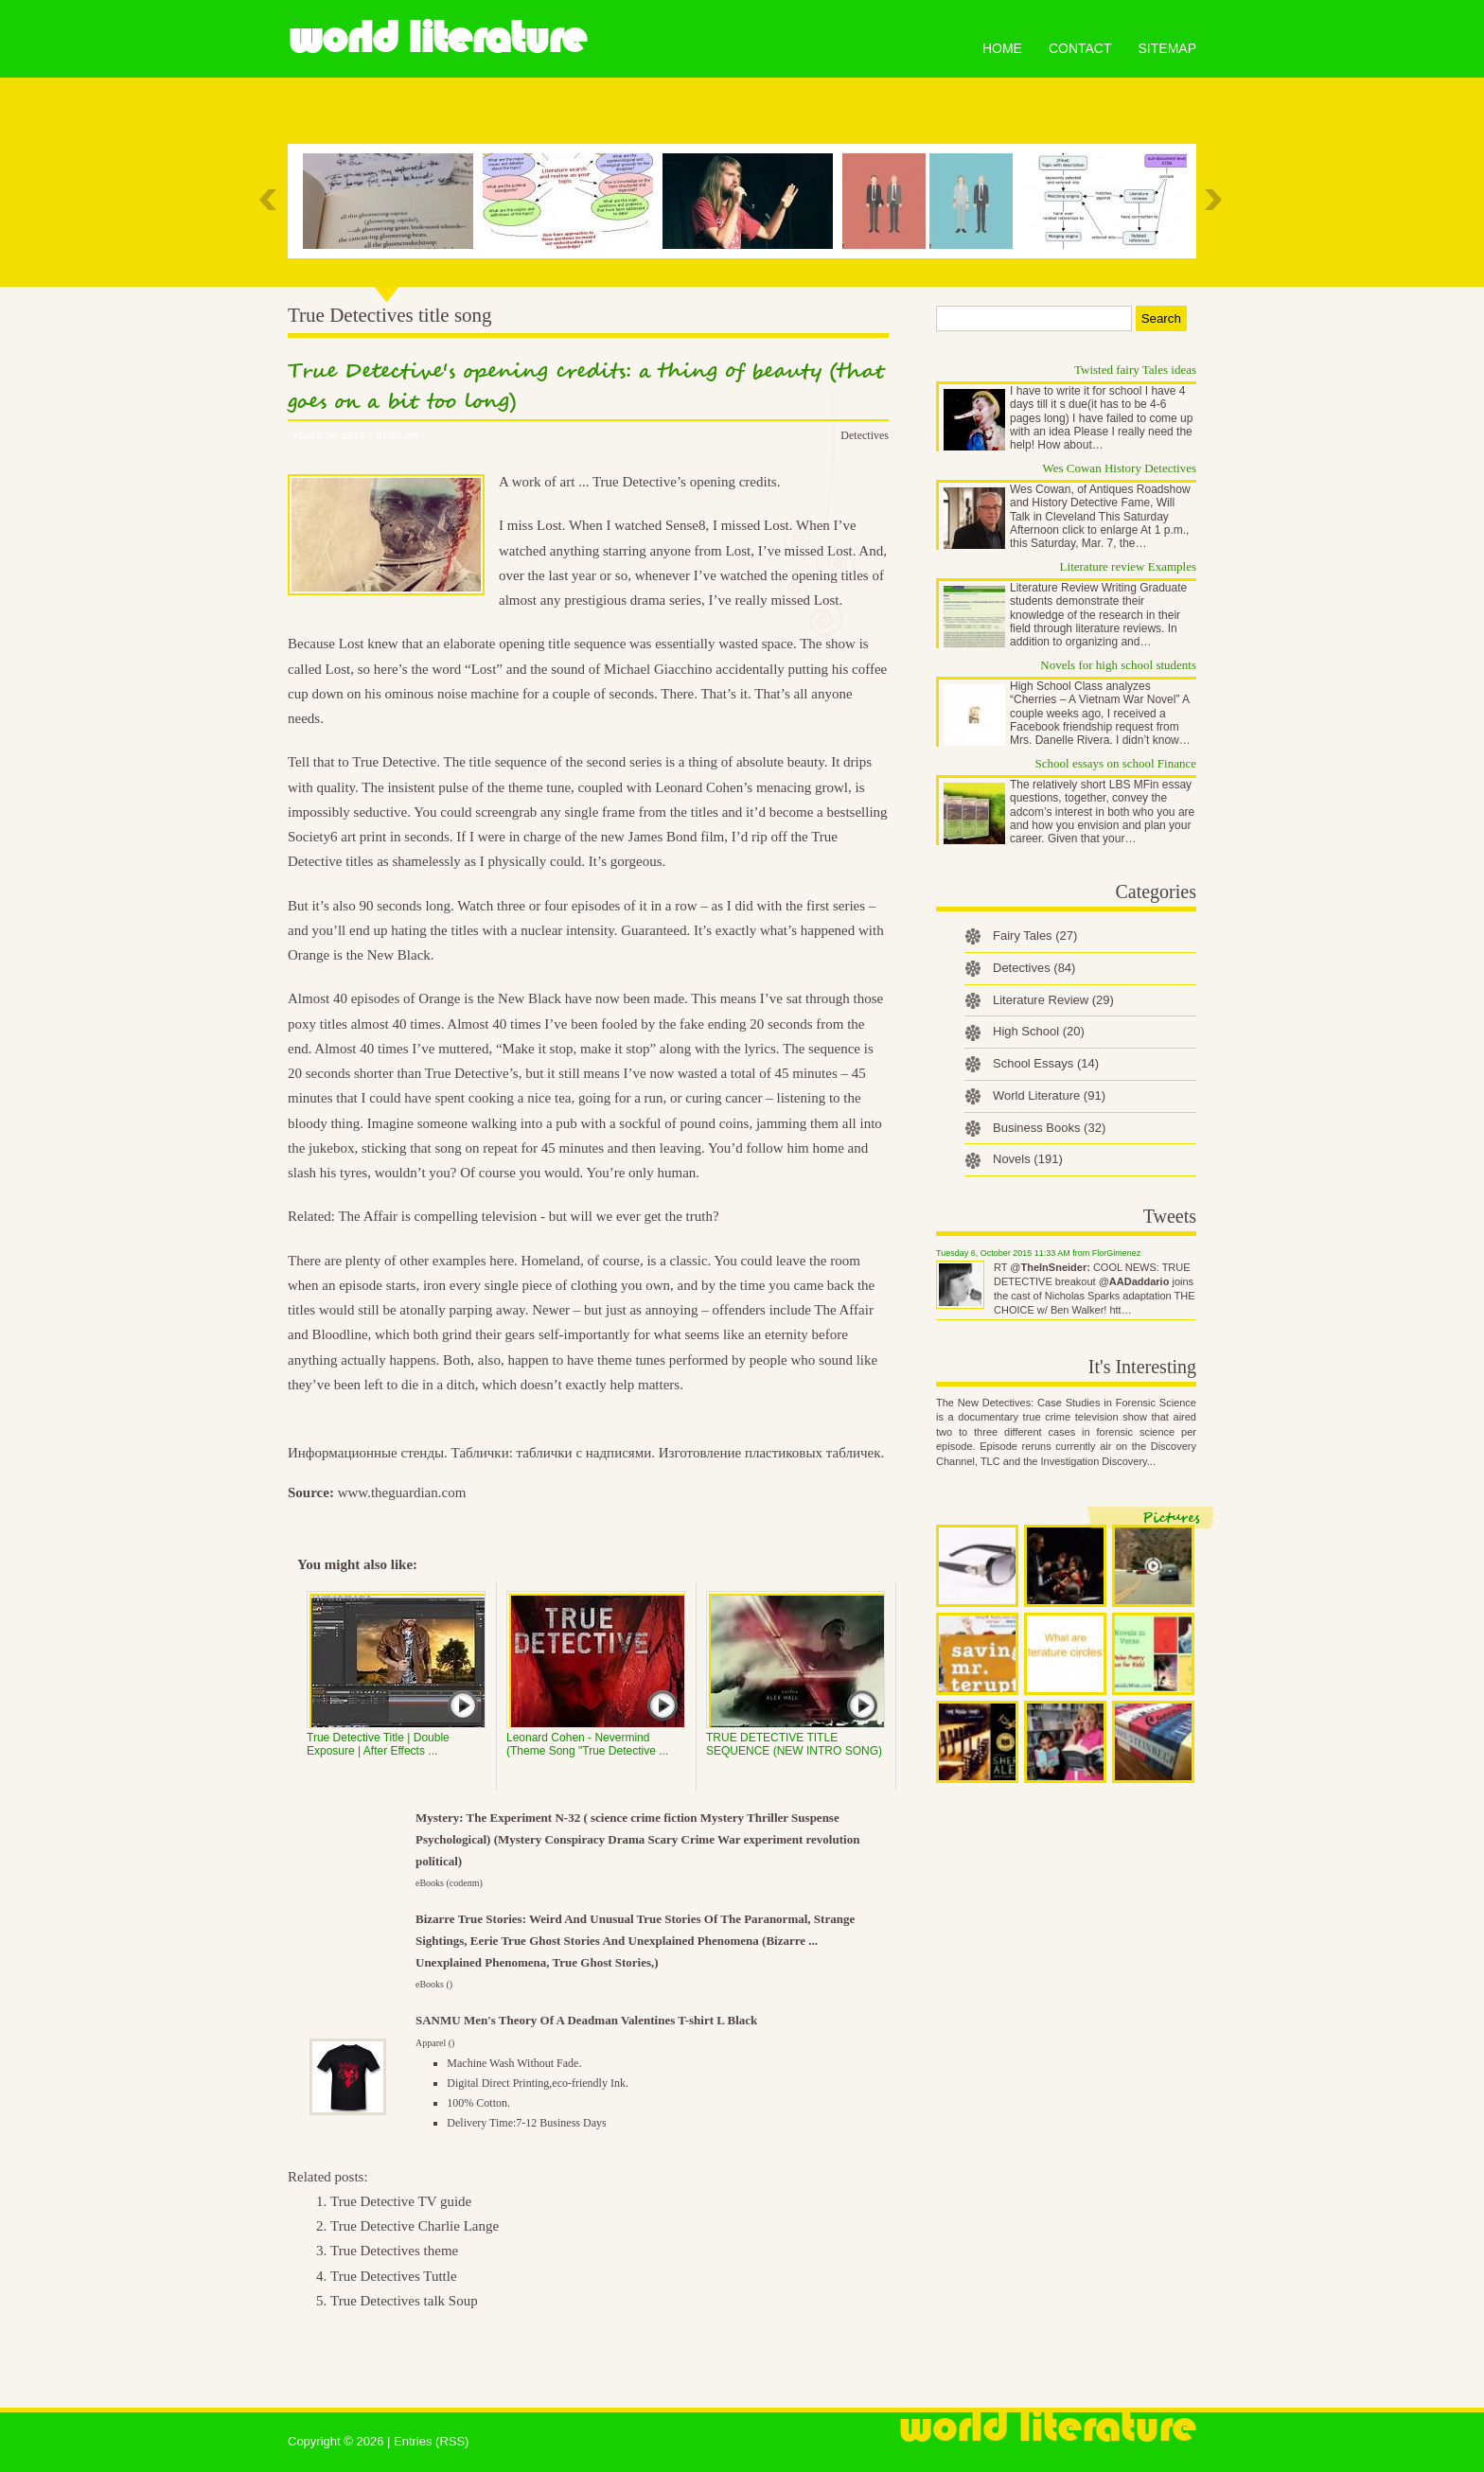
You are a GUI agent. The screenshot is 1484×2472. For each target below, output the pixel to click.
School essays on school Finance (1115, 763)
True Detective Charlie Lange (414, 2226)
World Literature (437, 37)
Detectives (864, 435)
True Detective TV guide (400, 2201)
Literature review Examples (1128, 566)
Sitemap (1167, 48)
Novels (1028, 1159)
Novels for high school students (1118, 665)
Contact (1080, 48)
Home (1002, 48)
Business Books (1049, 1128)
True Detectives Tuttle (393, 2276)
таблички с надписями (584, 1452)
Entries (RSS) (431, 2441)
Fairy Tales (1035, 935)
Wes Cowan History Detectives (1120, 468)
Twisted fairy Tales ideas (1135, 369)
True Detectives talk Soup (404, 2300)
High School (1039, 1031)
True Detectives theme (394, 2250)
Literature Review (1053, 1000)
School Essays (1046, 1063)
